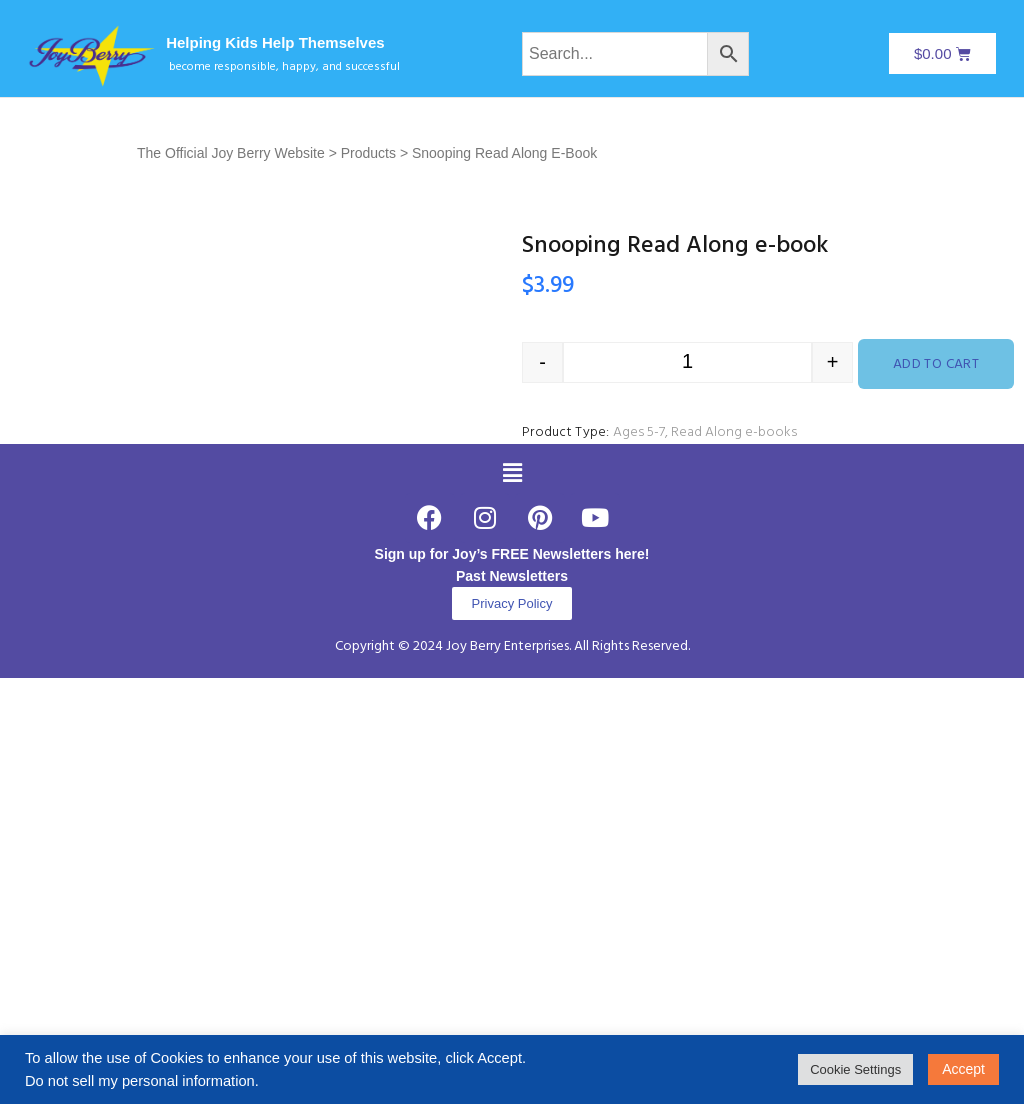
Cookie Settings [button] (855, 1069)
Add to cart (936, 364)
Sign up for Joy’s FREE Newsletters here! (512, 837)
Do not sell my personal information (140, 1081)
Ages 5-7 (639, 432)
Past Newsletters (512, 859)
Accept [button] (963, 1069)
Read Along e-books (734, 432)
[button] (512, 757)
